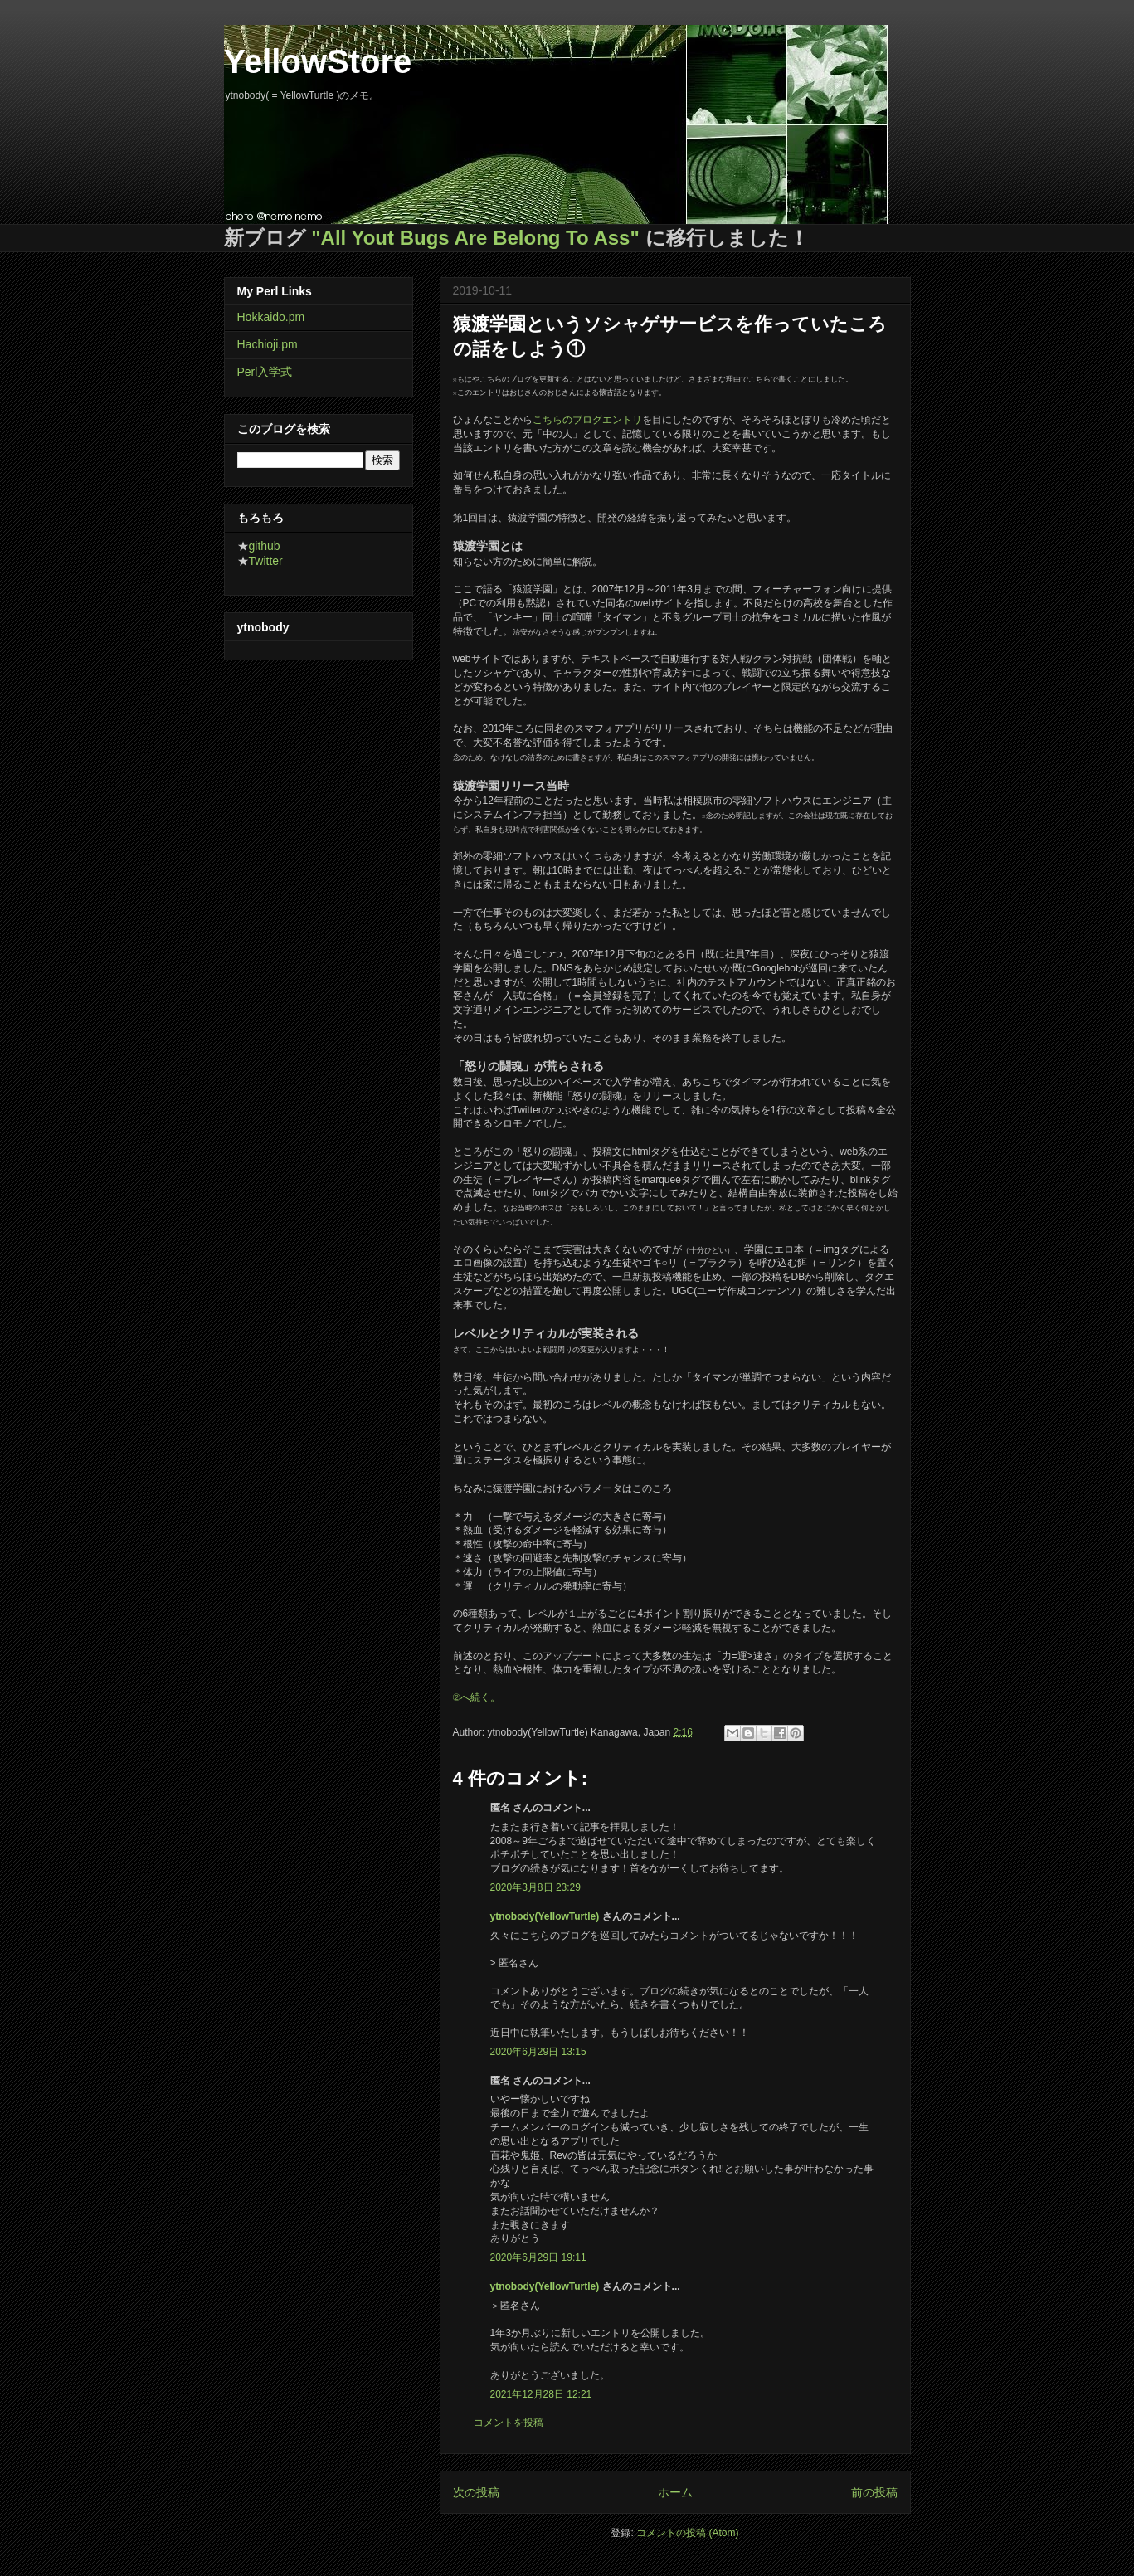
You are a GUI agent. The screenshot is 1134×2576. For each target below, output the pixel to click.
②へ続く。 (476, 1697)
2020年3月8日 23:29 (535, 1887)
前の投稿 (874, 2492)
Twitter (266, 560)
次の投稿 (476, 2492)
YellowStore (318, 61)
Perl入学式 (265, 371)
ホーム (675, 2492)
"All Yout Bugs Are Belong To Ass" (475, 237)
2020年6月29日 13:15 (538, 2051)
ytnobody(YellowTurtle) (545, 1916)
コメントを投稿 (508, 2422)
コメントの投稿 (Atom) (687, 2533)
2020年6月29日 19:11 (538, 2257)
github (264, 546)
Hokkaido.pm (271, 317)
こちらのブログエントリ (587, 420)
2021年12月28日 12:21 (541, 2394)
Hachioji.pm (267, 344)
